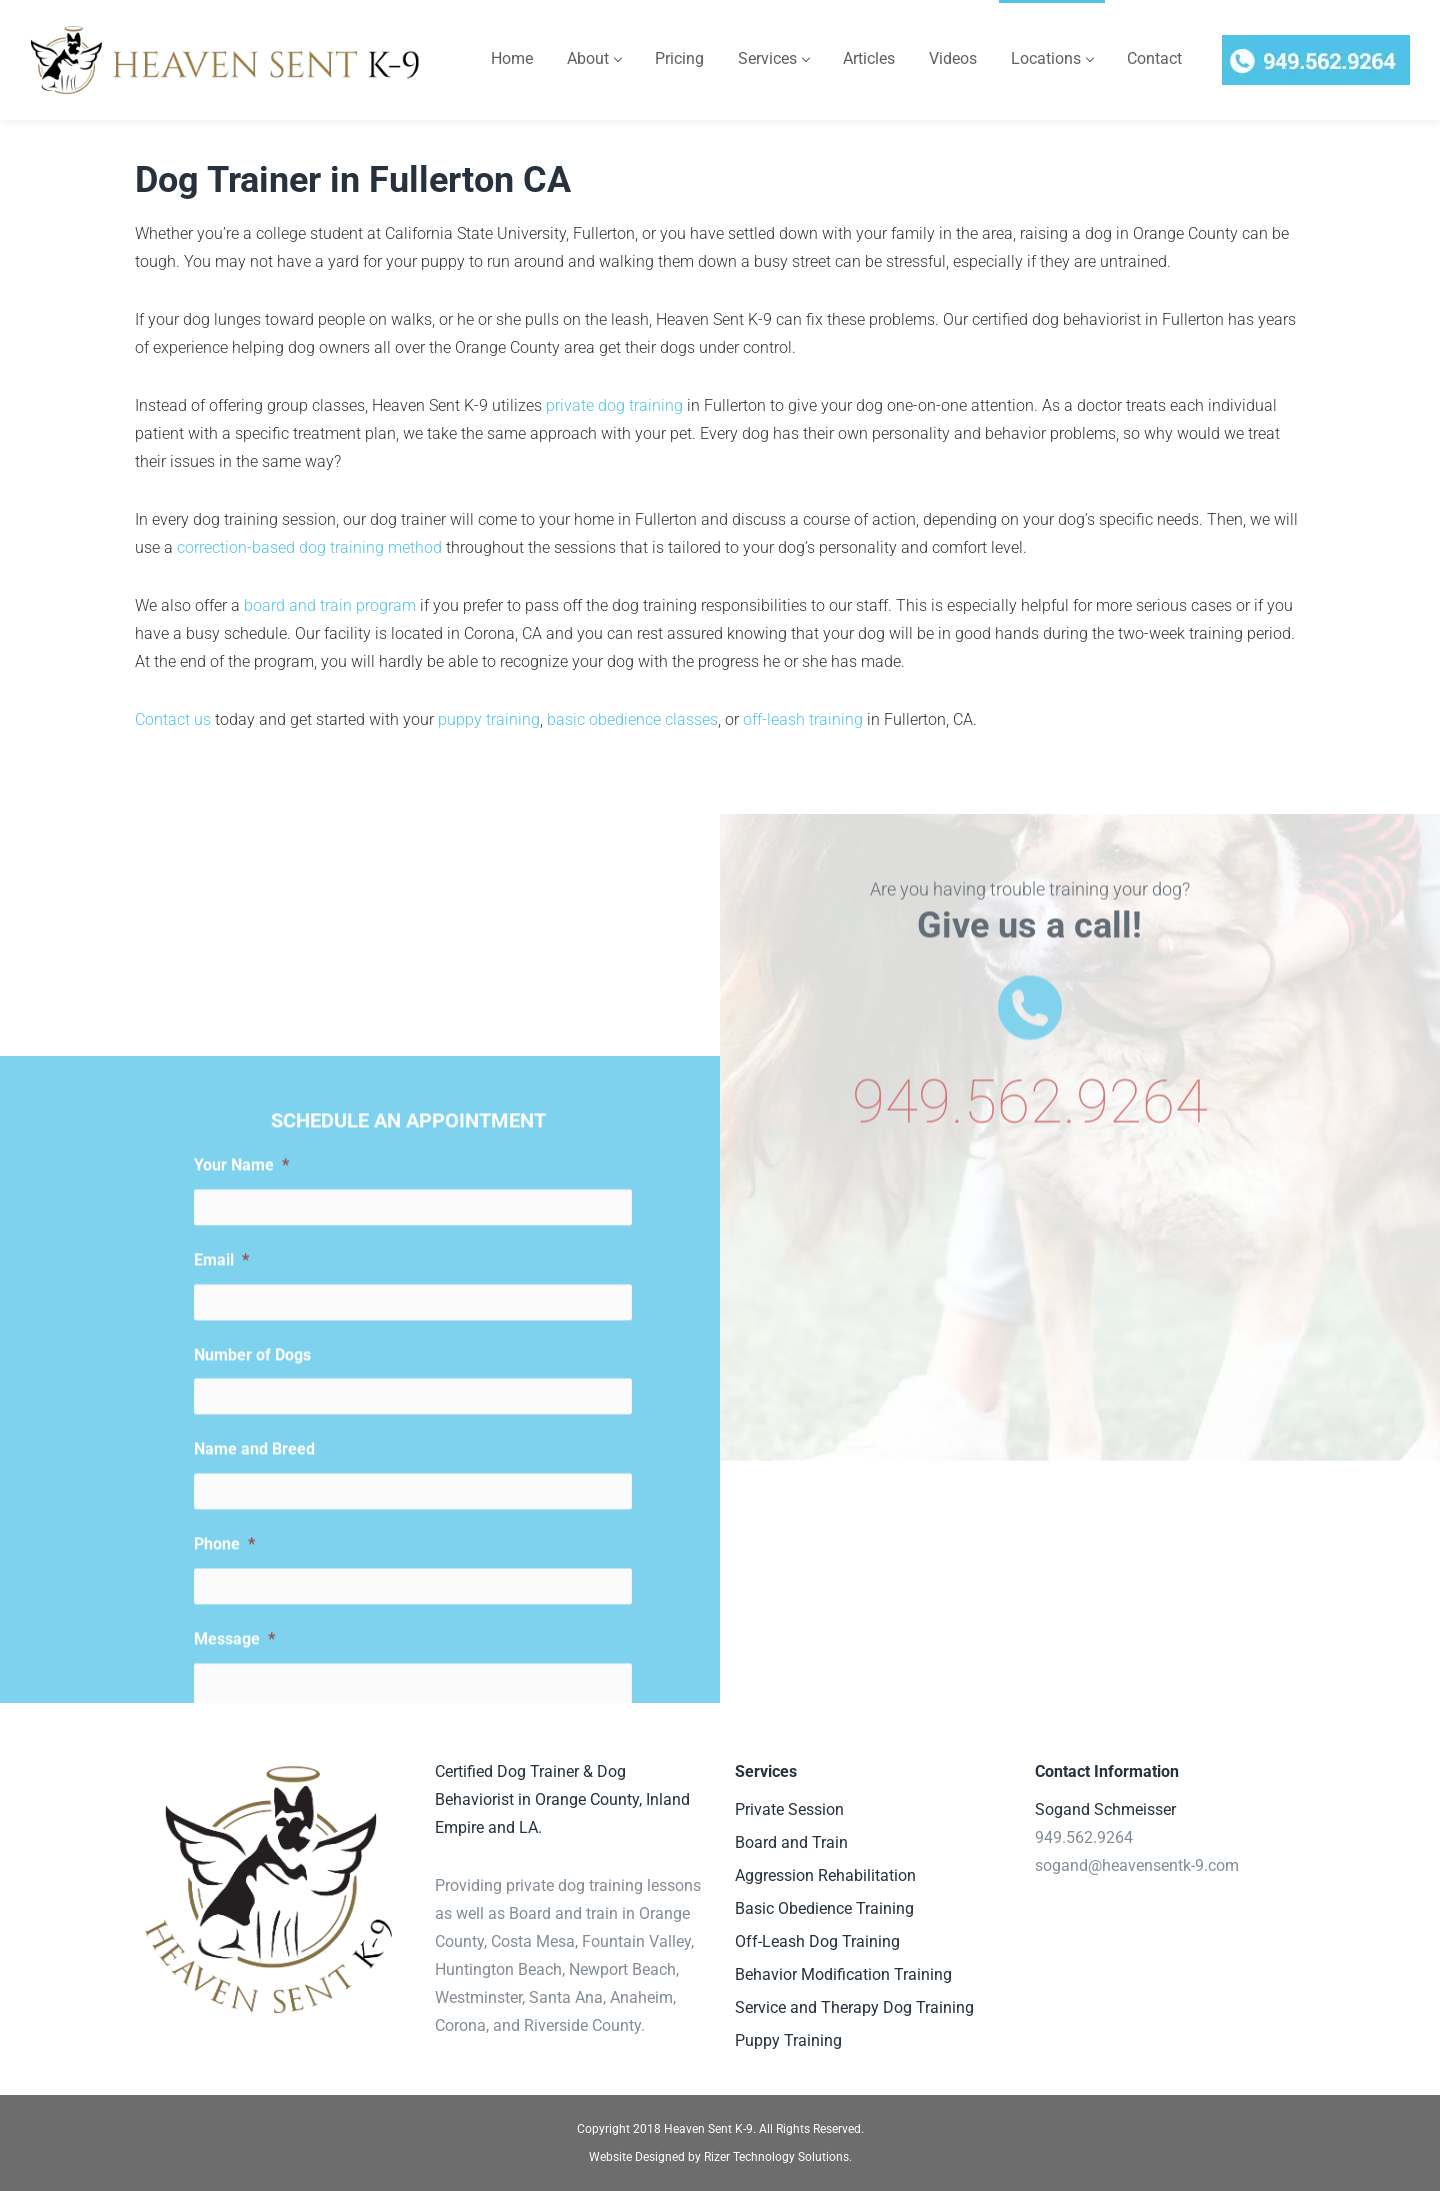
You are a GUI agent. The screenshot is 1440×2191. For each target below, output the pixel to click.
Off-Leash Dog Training (817, 1941)
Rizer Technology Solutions (776, 2157)
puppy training (489, 719)
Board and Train (791, 1842)
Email (221, 1643)
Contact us (173, 719)
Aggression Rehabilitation (825, 1875)
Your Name (241, 1548)
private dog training (614, 405)
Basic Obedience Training (824, 1908)
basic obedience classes (632, 719)
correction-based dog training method (309, 547)
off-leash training (803, 719)
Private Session (789, 1809)
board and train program (330, 605)
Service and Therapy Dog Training (854, 2007)
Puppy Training (788, 2040)
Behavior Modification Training (843, 1974)
